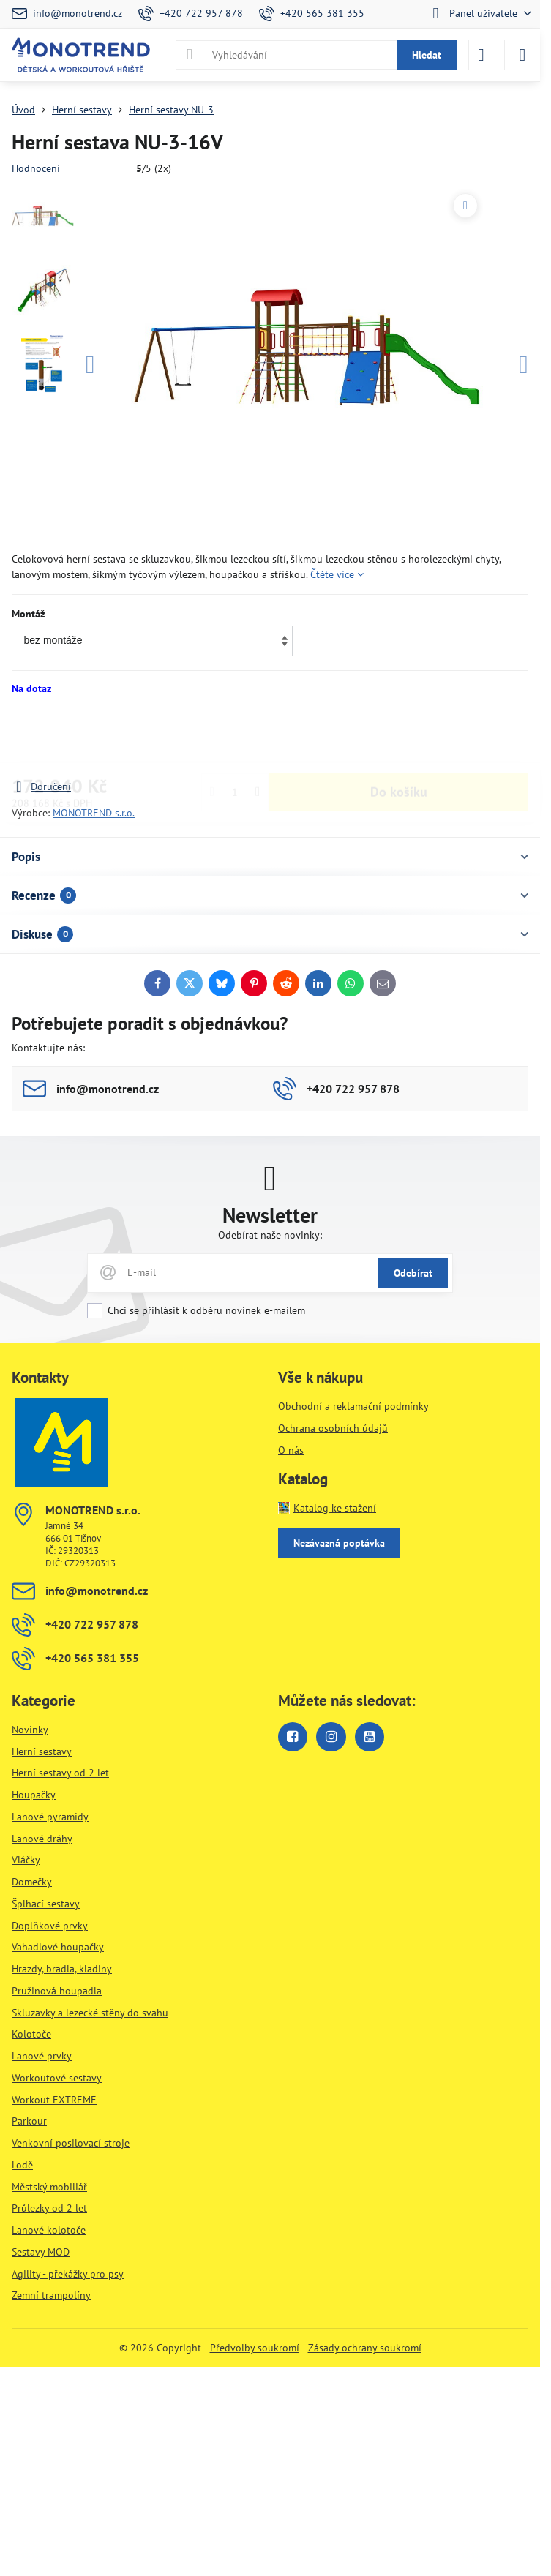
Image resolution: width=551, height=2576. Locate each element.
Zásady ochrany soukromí (364, 2347)
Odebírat (413, 1273)
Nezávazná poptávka (339, 1543)
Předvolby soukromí (254, 2347)
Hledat (426, 54)
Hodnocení (36, 168)
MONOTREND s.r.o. (94, 812)
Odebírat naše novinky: (270, 1235)
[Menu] (522, 55)
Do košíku (398, 737)
